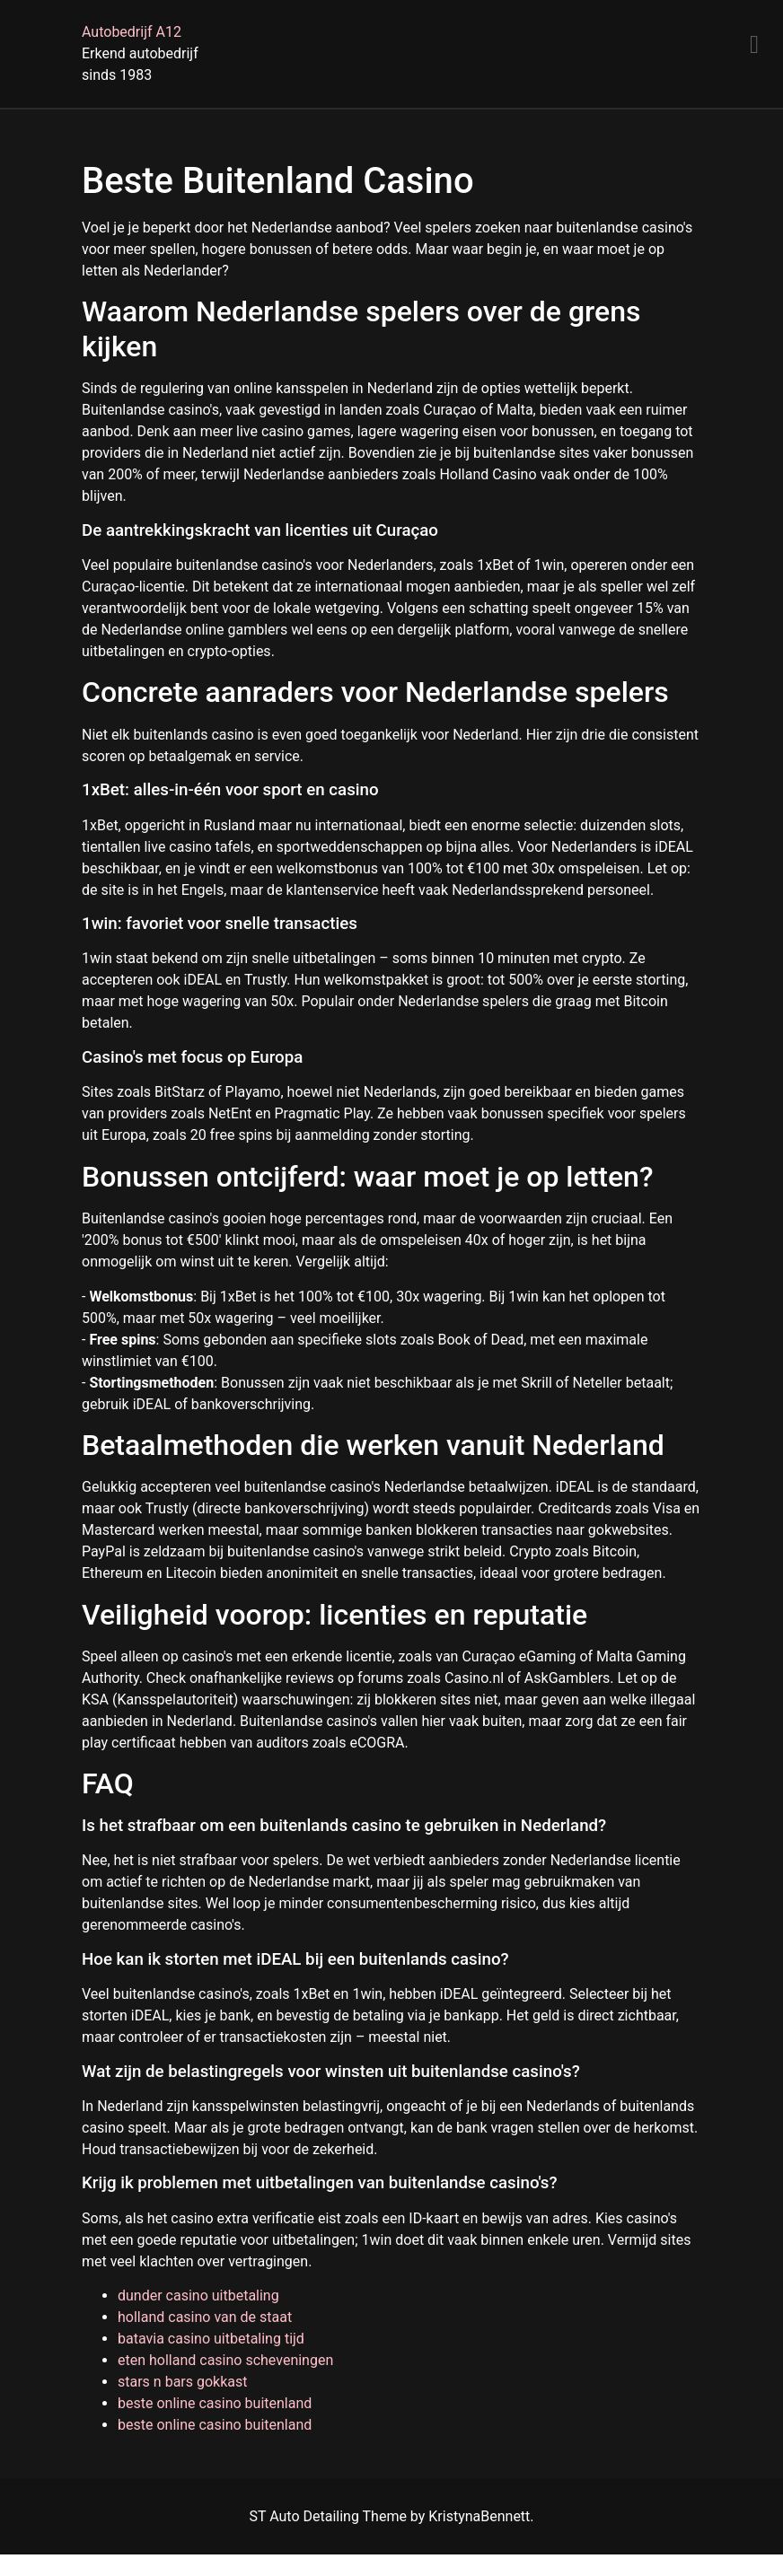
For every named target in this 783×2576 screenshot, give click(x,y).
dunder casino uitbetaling (198, 2295)
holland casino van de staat (205, 2317)
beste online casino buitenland (215, 2403)
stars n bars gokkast (183, 2381)
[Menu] (754, 45)
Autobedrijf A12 (131, 31)
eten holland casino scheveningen (225, 2360)
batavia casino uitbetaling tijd (211, 2338)
